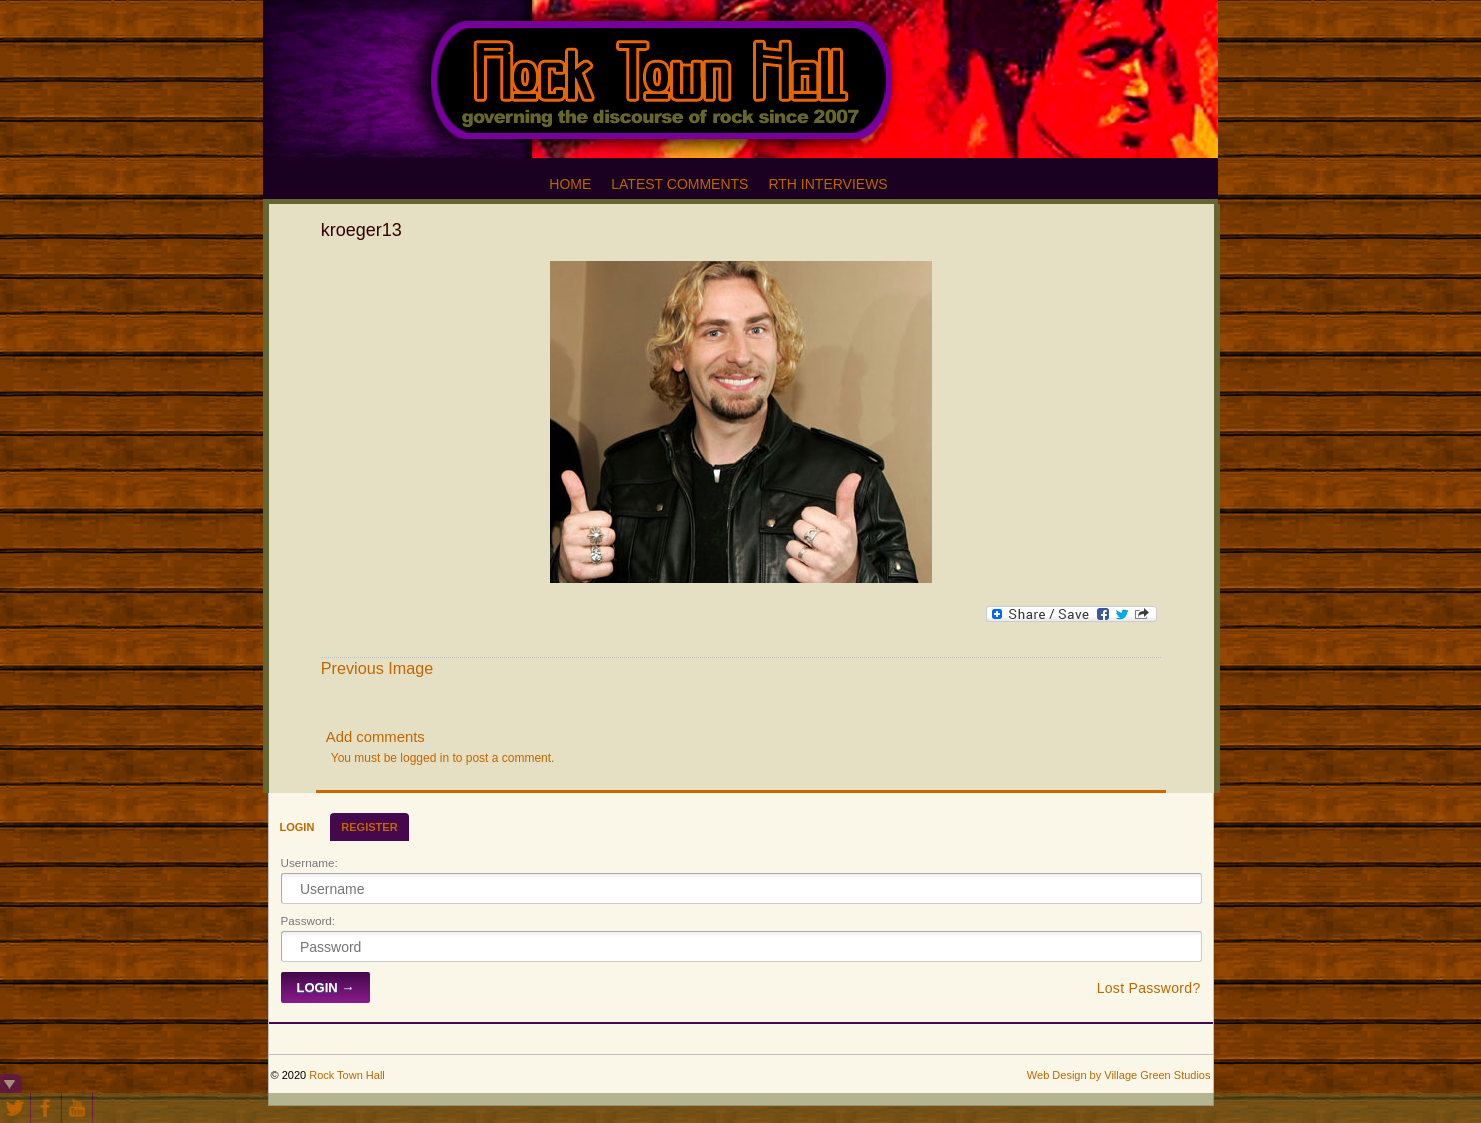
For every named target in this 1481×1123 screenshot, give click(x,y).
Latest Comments (679, 184)
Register (369, 827)
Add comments (375, 737)
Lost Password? (1149, 988)
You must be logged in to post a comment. (443, 758)
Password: (308, 920)
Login (297, 827)
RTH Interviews (827, 184)
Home (570, 184)
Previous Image (377, 668)
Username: (309, 862)
